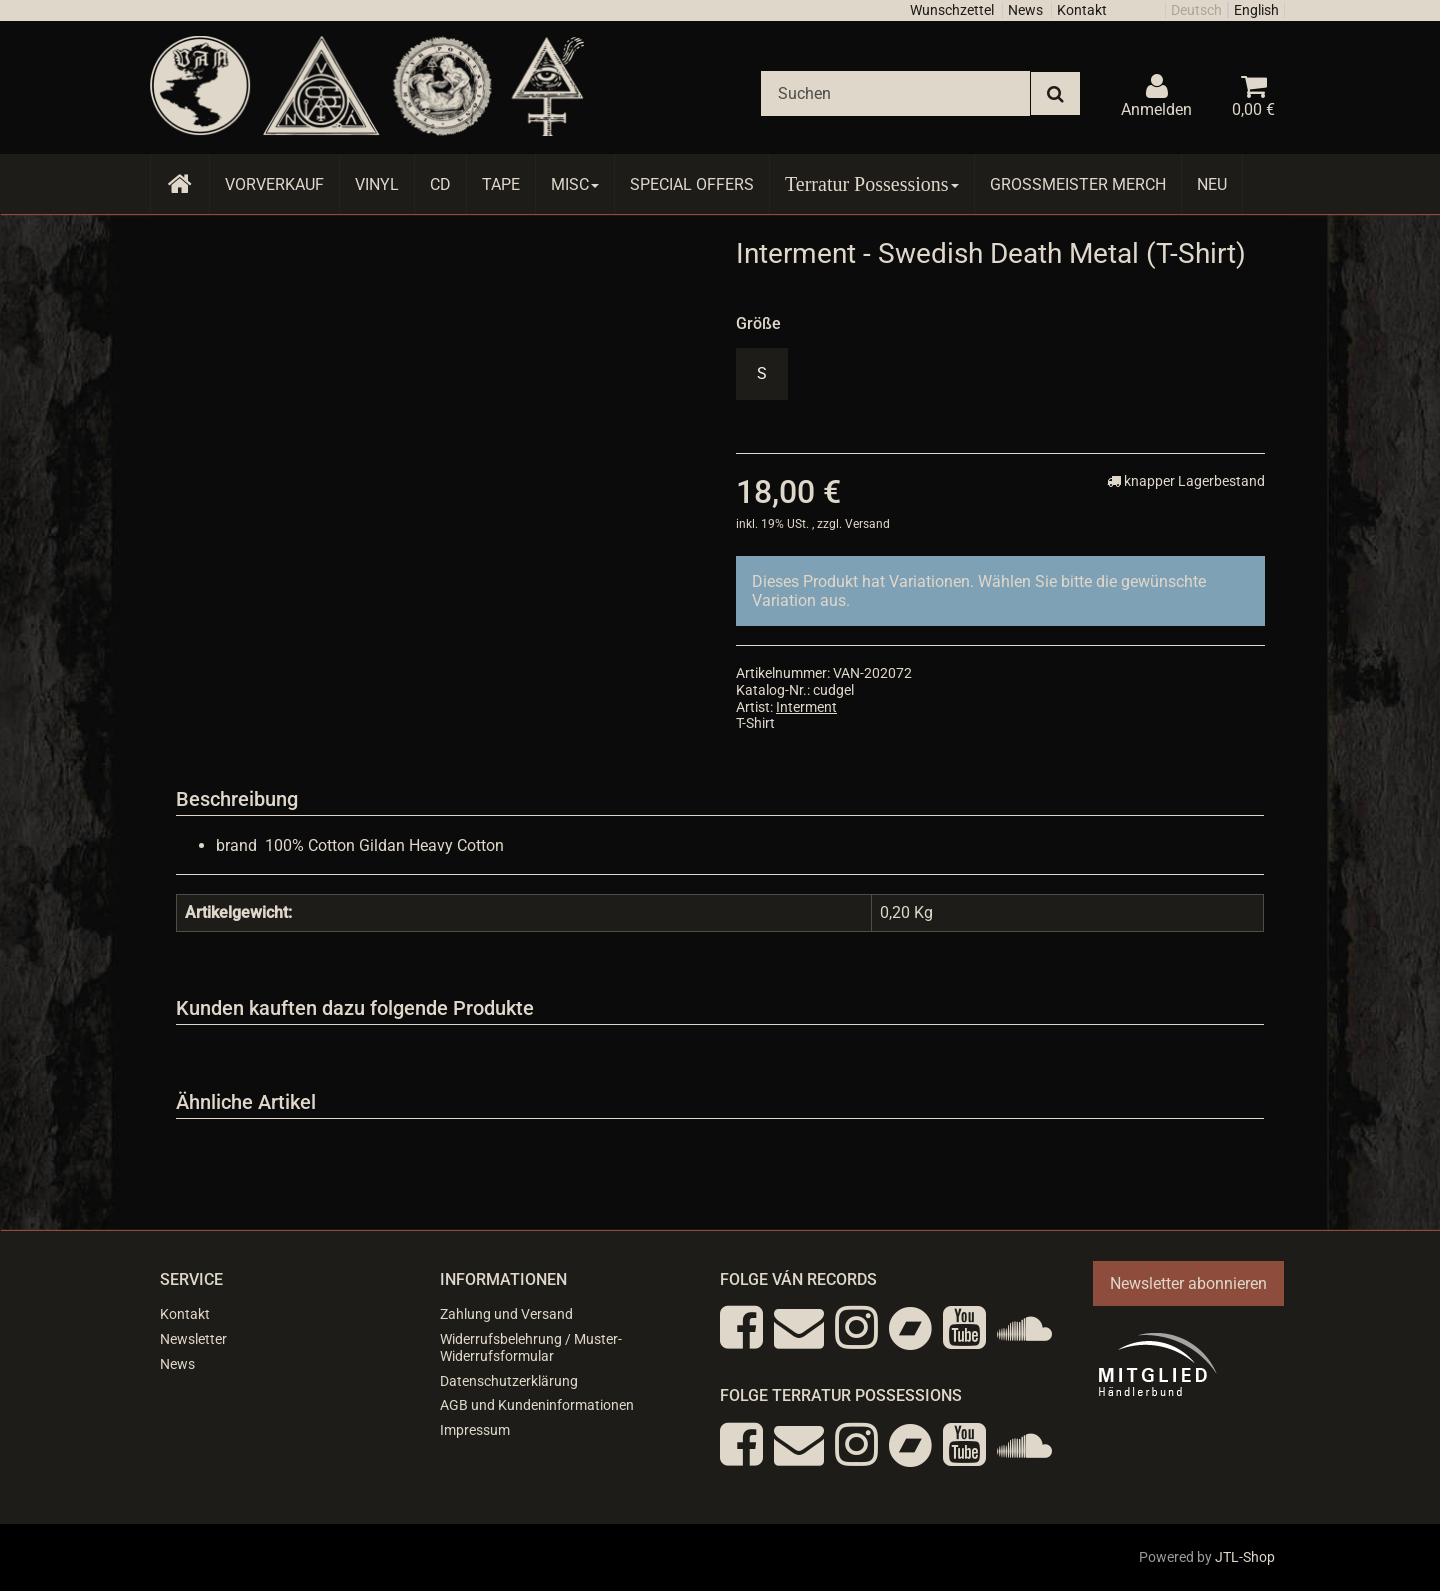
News (1025, 10)
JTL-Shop (1245, 1557)
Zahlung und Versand (506, 1314)
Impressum (475, 1430)
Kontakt (1082, 10)
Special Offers (692, 184)
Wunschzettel (952, 10)
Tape (501, 184)
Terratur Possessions (872, 184)
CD (440, 184)
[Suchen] (895, 93)
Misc (575, 184)
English (1256, 10)
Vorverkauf (274, 184)
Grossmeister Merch (1078, 184)
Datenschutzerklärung (509, 1381)
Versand (867, 524)
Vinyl (377, 184)
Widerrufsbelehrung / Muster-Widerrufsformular (531, 1347)
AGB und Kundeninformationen (537, 1405)
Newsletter (193, 1339)
